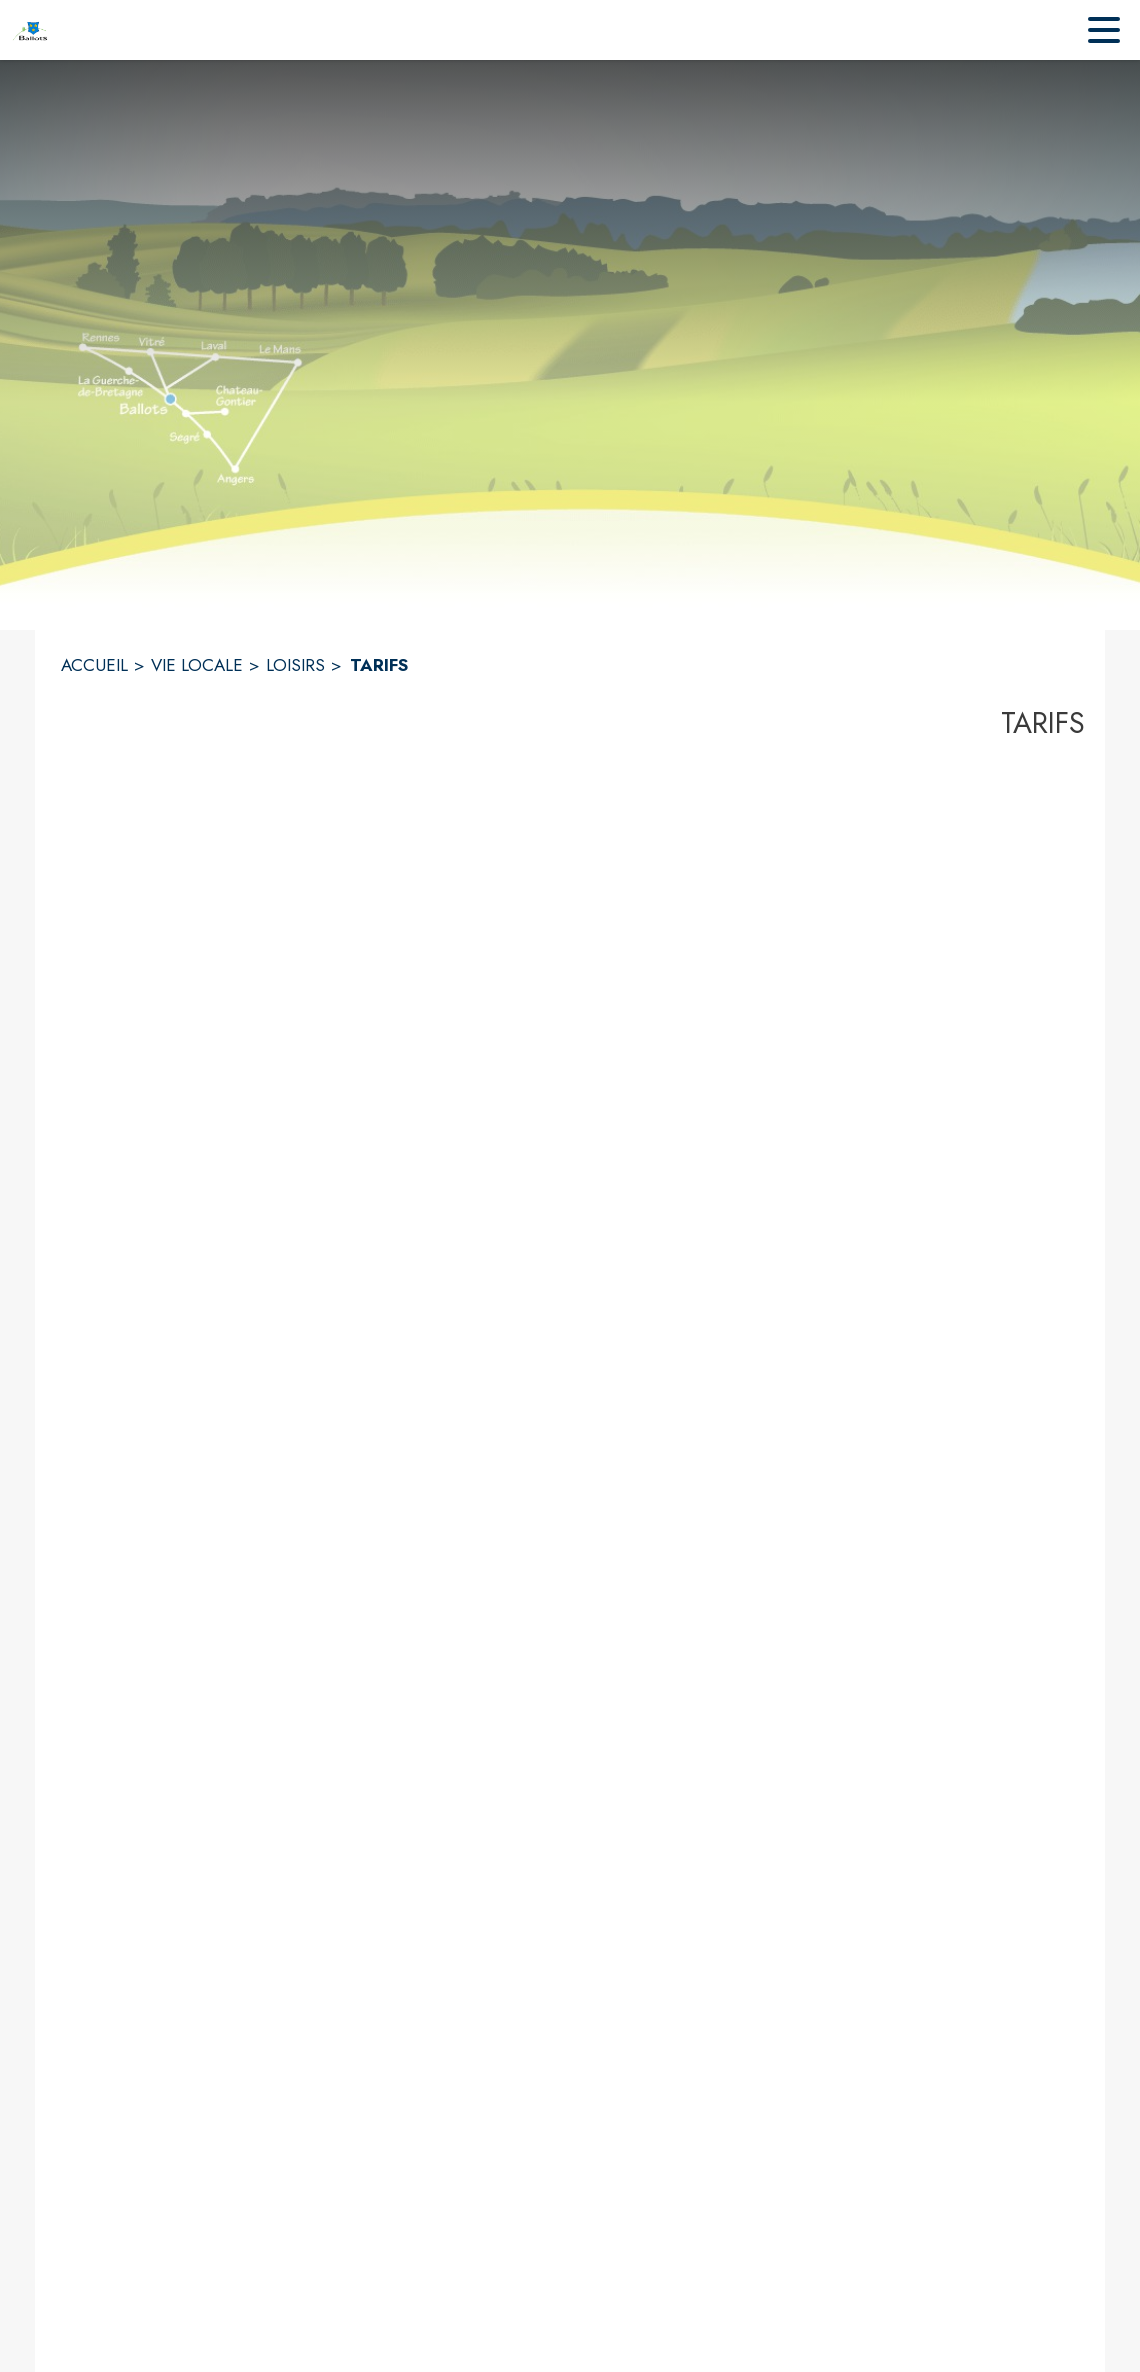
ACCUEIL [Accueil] (94, 665)
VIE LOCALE (197, 665)
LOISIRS (295, 665)
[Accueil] (30, 30)
